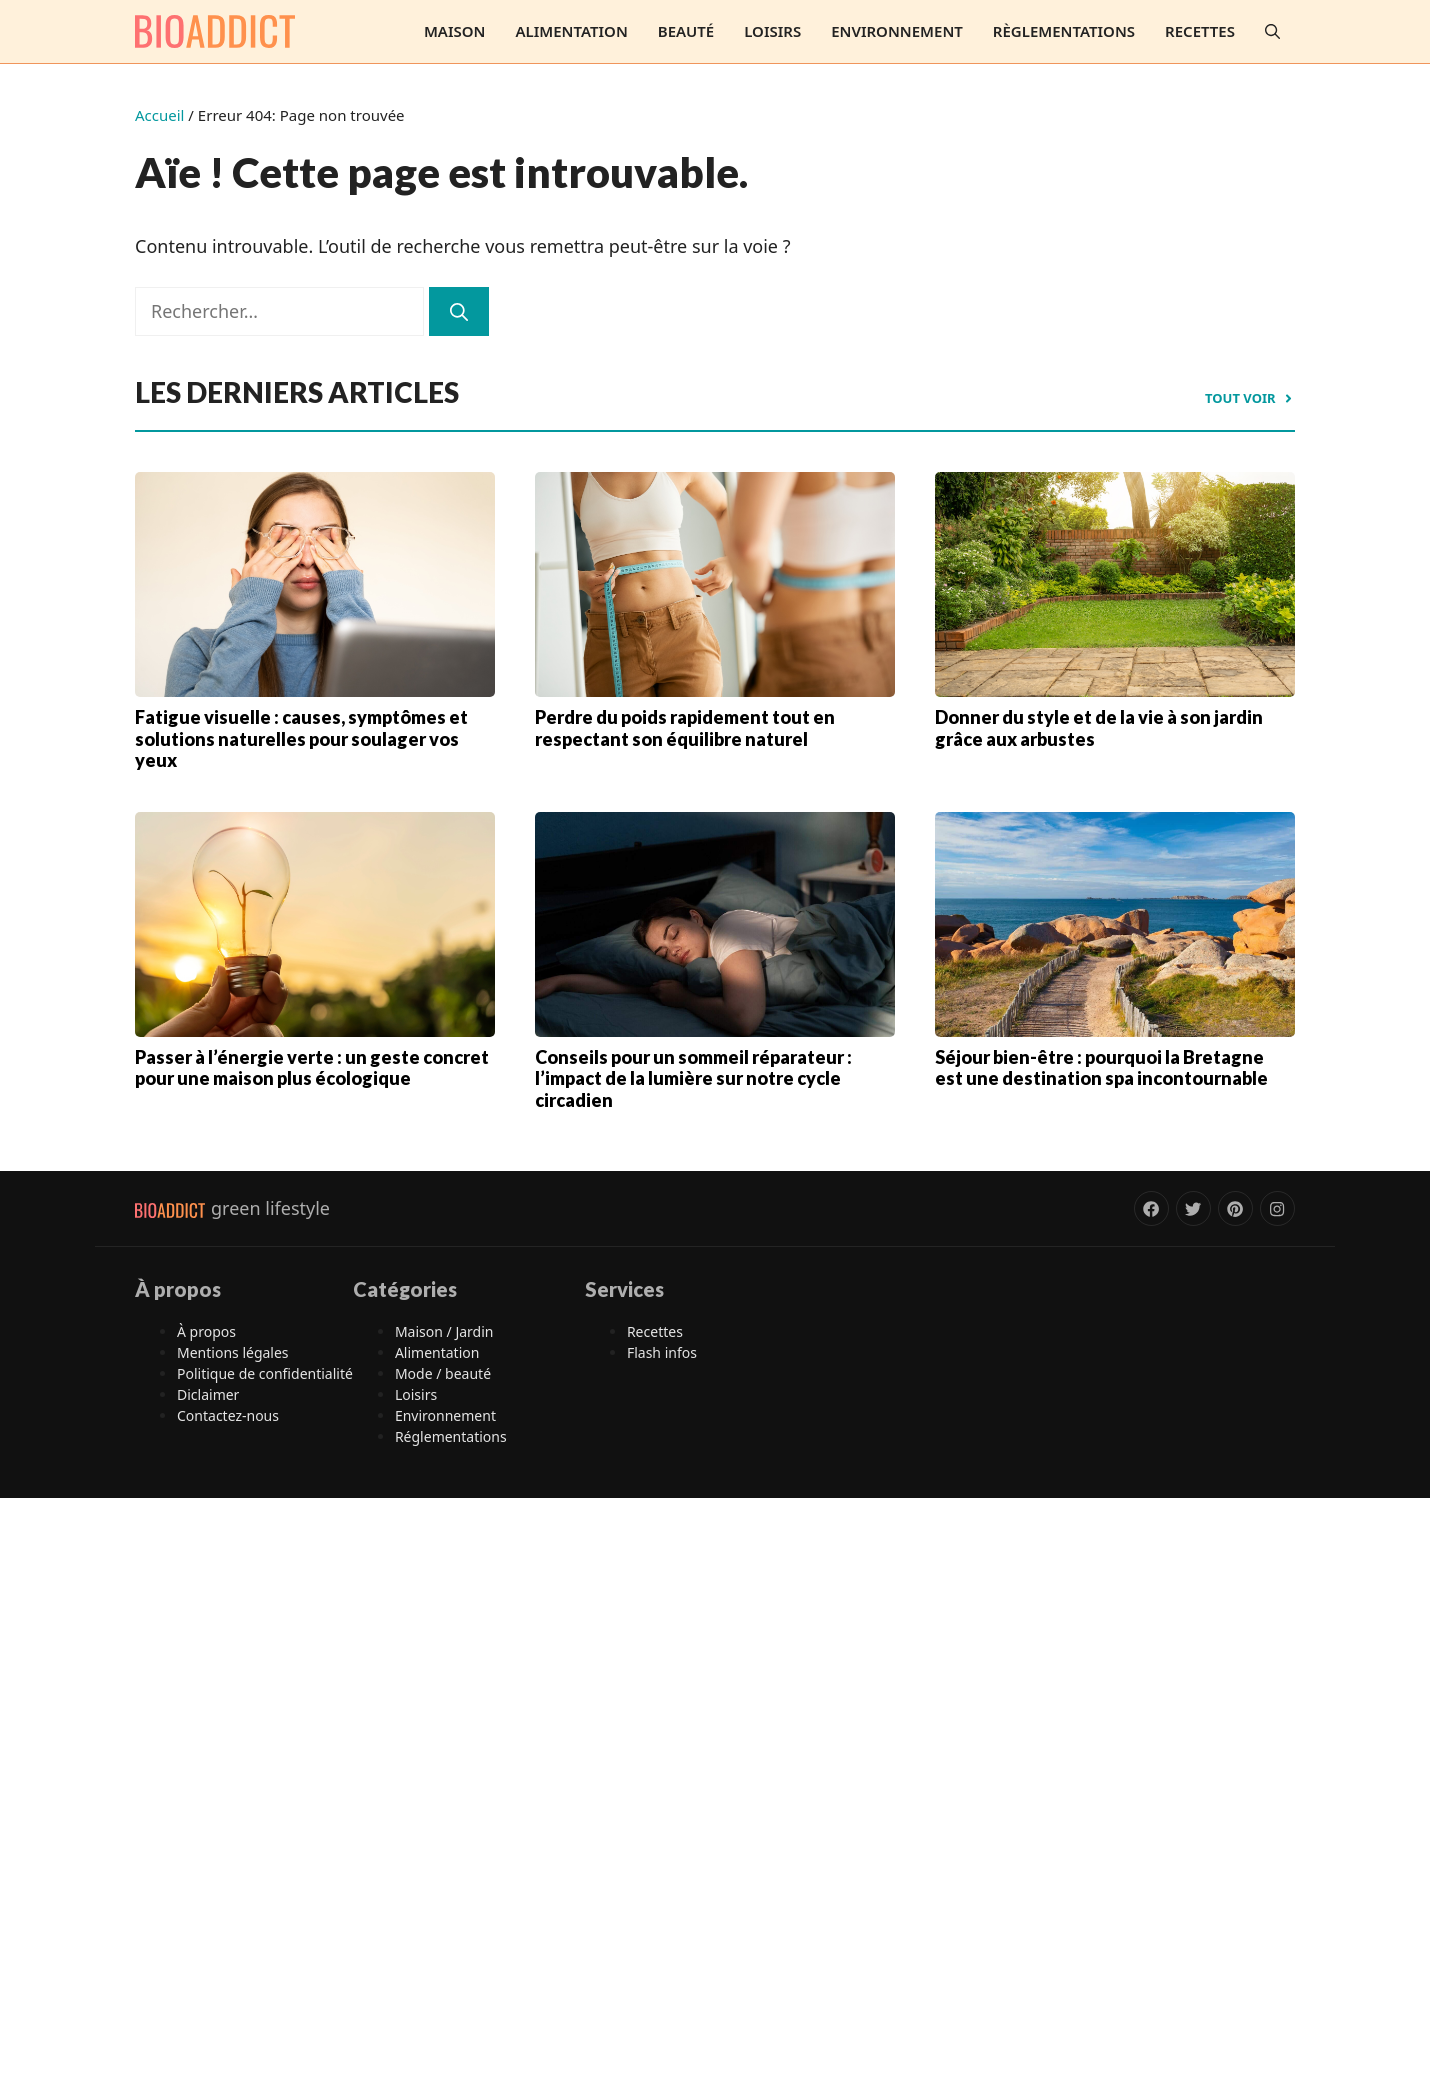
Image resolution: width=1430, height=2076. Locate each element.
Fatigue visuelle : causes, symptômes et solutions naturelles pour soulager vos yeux (301, 738)
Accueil (159, 115)
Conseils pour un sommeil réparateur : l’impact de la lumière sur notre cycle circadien (693, 1078)
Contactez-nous (228, 1415)
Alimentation (571, 31)
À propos (206, 1331)
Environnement (897, 31)
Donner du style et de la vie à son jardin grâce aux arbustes (1099, 728)
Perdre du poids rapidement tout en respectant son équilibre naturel (685, 728)
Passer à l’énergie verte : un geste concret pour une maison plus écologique (312, 1068)
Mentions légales (233, 1352)
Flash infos (662, 1352)
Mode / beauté (443, 1373)
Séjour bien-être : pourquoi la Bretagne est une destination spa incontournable (1101, 1068)
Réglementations (451, 1436)
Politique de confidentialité (265, 1373)
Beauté (686, 31)
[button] (1272, 31)
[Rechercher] (459, 311)
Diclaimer (208, 1394)
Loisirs (772, 31)
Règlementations (1064, 31)
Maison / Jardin (444, 1331)
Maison (455, 31)
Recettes (1200, 31)
